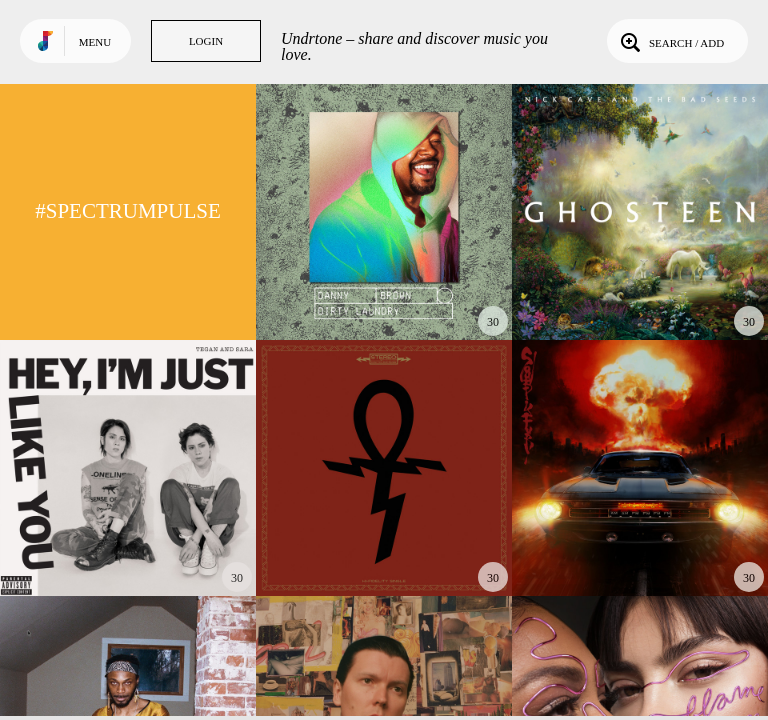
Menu (95, 42)
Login (206, 41)
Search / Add (670, 41)
